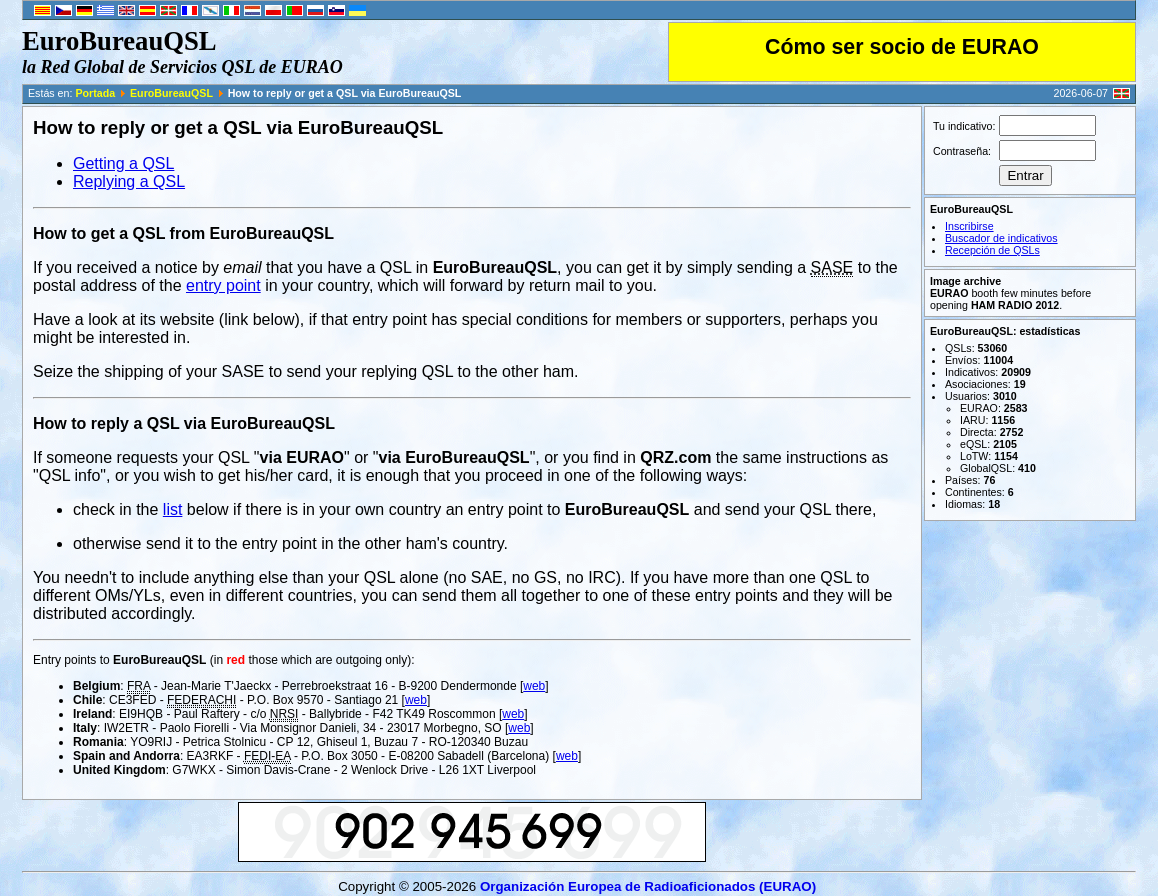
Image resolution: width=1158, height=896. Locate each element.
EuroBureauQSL (171, 93)
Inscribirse (969, 226)
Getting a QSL (123, 163)
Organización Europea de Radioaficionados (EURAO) (648, 886)
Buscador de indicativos (1001, 238)
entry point (223, 285)
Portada (95, 93)
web (534, 686)
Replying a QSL (129, 181)
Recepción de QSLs (992, 250)
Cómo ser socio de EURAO (902, 47)
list (173, 509)
